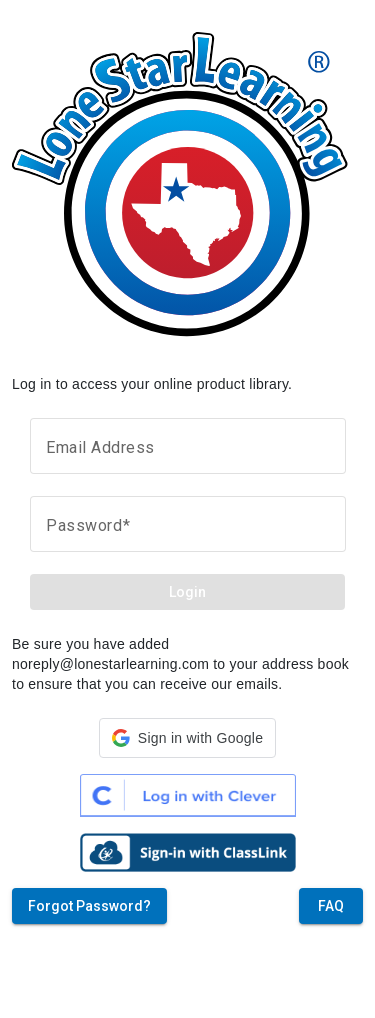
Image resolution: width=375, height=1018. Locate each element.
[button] (187, 738)
